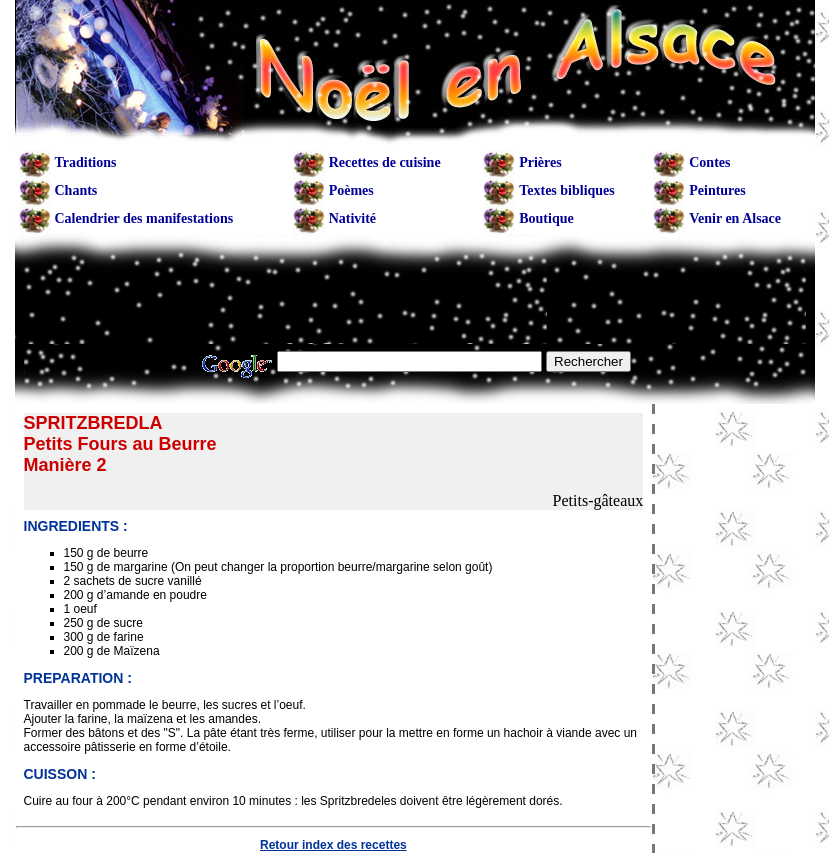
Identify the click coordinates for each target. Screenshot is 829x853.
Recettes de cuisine (385, 162)
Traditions (86, 162)
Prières (540, 162)
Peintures (717, 190)
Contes (709, 162)
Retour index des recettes (333, 845)
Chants (76, 190)
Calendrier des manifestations (144, 218)
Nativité (352, 218)
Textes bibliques (567, 190)
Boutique (546, 218)
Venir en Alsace (735, 218)
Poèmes (351, 190)
